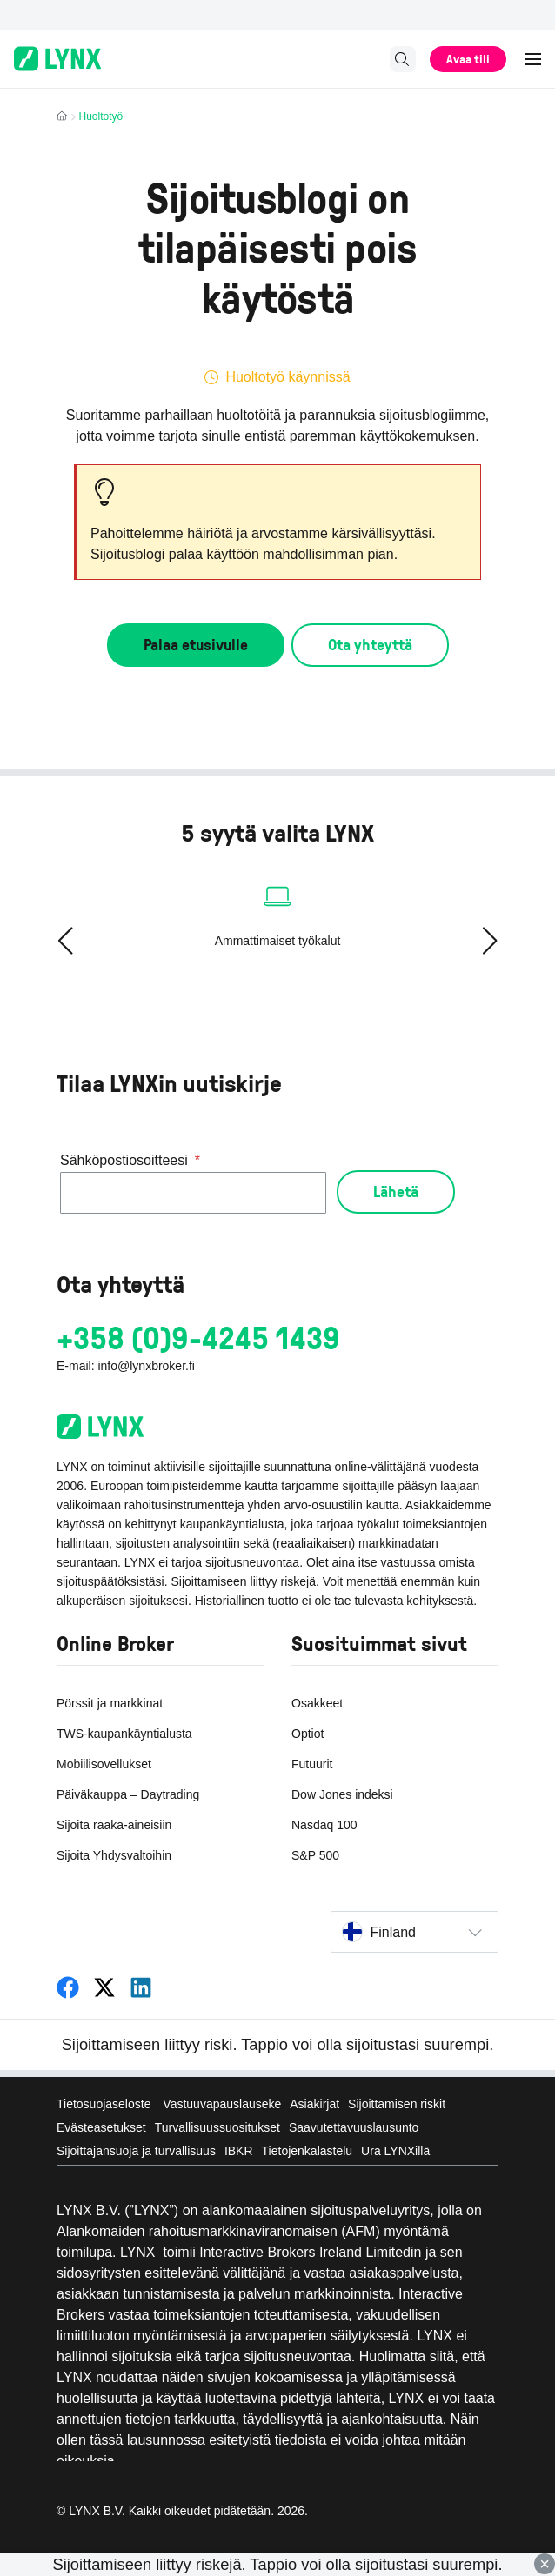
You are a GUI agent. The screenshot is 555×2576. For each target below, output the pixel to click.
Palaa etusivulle (196, 644)
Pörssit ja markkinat (110, 1703)
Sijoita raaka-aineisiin (114, 1825)
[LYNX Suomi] (68, 1988)
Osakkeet (317, 1703)
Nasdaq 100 (324, 1825)
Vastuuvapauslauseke (222, 2104)
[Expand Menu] (534, 59)
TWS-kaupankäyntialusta (124, 1734)
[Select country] (414, 1932)
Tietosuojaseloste (105, 2104)
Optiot (307, 1734)
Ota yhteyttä (370, 644)
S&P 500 (315, 1855)
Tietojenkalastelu (307, 2151)
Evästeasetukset (101, 2127)
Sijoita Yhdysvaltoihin (114, 1855)
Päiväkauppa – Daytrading (128, 1794)
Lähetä (395, 1191)
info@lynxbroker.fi (145, 1366)
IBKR (238, 2151)
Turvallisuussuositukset (217, 2127)
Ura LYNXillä (395, 2151)
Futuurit (311, 1764)
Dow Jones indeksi (342, 1794)
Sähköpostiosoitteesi (130, 1161)
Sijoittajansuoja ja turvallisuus (136, 2151)
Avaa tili (468, 58)
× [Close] (544, 2563)
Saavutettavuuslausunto (353, 2127)
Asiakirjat (314, 2104)
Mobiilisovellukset (104, 1764)
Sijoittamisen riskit (396, 2104)
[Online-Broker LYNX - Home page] (57, 58)
